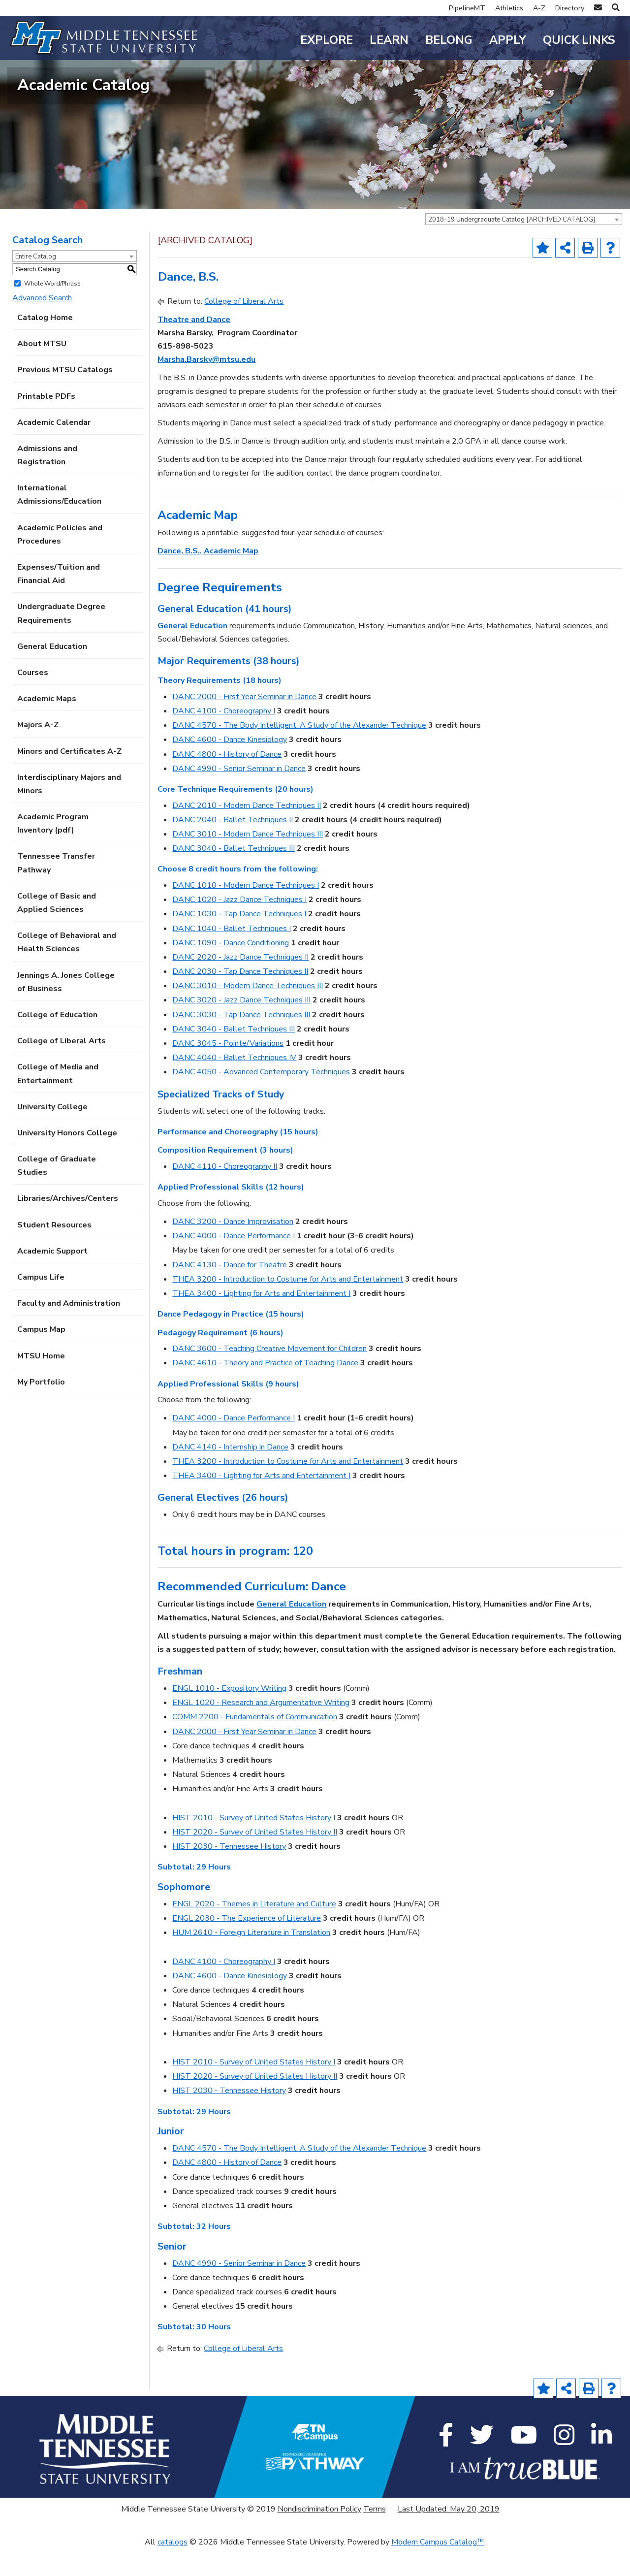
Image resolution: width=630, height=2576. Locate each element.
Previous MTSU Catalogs (65, 396)
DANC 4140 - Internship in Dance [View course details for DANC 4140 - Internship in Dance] (230, 1473)
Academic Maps (46, 725)
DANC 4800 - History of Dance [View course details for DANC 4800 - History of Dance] (227, 780)
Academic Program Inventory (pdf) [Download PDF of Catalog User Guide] (53, 850)
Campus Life (40, 1304)
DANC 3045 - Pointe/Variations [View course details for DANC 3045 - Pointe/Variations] (228, 1070)
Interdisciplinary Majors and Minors (69, 811)
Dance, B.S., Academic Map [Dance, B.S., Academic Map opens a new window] (208, 578)
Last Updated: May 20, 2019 (449, 2536)
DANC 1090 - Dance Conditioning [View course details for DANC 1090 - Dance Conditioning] (230, 969)
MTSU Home (41, 1382)
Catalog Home (45, 344)
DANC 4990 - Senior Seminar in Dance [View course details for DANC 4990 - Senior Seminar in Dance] (239, 795)
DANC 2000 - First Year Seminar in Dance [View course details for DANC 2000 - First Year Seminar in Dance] (244, 723)
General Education (52, 673)
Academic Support (52, 1277)
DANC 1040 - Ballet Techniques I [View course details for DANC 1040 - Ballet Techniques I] (231, 955)
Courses (32, 699)
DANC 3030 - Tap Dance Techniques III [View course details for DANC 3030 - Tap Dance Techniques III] (241, 1041)
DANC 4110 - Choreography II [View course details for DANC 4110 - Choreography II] (224, 1193)
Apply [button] (507, 40)
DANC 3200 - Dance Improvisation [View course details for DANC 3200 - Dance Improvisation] (232, 1248)
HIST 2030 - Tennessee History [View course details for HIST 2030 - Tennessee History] (229, 1873)
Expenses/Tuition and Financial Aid (58, 601)
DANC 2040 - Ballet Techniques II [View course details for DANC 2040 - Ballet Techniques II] (232, 846)
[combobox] (523, 246)
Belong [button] (448, 40)
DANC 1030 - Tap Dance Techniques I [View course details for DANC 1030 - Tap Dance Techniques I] (239, 940)
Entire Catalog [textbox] (35, 283)
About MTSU (41, 370)
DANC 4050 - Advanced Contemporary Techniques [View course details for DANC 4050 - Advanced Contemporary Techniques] (261, 1099)
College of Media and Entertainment (57, 1101)
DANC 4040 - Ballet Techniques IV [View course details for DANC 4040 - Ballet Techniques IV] (234, 1084)
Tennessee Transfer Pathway (56, 890)
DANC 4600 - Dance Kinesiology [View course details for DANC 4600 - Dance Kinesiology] (229, 766)
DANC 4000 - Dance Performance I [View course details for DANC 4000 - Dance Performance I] (233, 1262)
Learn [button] (389, 40)
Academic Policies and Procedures (59, 561)
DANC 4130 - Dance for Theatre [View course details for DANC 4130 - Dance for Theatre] (229, 1291)
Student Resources (54, 1251)
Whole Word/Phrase (52, 310)
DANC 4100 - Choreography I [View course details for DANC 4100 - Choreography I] (223, 738)
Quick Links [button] (579, 40)
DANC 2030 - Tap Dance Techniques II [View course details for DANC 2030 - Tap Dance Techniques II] (240, 998)
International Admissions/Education (59, 522)
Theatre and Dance (194, 346)
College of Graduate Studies (56, 1193)
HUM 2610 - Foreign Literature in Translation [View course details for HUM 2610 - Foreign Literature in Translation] (251, 1959)
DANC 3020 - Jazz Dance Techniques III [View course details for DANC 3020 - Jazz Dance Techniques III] (241, 1027)
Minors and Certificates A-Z (69, 778)
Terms (374, 2536)
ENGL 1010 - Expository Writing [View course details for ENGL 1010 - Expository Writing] (229, 1715)
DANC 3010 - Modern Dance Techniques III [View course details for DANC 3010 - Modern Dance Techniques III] (247, 861)
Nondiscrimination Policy (319, 2536)
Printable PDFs (46, 423)
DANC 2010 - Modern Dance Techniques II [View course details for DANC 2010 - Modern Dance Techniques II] (246, 832)
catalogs (173, 2569)
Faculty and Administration (68, 1330)
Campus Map (41, 1356)
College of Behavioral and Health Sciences (66, 969)
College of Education (57, 1041)
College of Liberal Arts (61, 1068)
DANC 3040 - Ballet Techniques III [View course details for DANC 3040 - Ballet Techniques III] (233, 875)
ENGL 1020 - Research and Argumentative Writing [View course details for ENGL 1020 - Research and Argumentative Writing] (260, 1729)
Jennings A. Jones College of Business (66, 1009)
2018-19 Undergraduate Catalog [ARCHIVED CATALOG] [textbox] (511, 246)
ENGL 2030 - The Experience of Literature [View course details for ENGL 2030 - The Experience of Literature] (246, 1945)
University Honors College (67, 1160)
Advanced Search (42, 324)
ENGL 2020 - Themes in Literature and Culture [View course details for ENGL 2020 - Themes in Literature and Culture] (254, 1931)
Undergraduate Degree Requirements (61, 640)
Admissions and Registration (47, 482)
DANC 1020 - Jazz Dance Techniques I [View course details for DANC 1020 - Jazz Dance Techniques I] (239, 926)
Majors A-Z (38, 751)
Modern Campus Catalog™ (437, 2569)
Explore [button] (326, 40)
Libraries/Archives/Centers (67, 1225)
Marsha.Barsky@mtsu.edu (206, 386)
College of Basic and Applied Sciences (56, 929)
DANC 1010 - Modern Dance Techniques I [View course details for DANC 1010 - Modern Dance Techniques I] (245, 912)
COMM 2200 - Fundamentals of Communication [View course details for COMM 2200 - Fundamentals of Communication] (254, 1744)
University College (52, 1133)
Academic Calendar (54, 449)
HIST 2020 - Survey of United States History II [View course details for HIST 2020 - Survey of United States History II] (254, 1859)
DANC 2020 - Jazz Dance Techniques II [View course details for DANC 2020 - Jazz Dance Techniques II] (240, 984)
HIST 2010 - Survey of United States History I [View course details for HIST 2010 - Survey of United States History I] (253, 1844)
